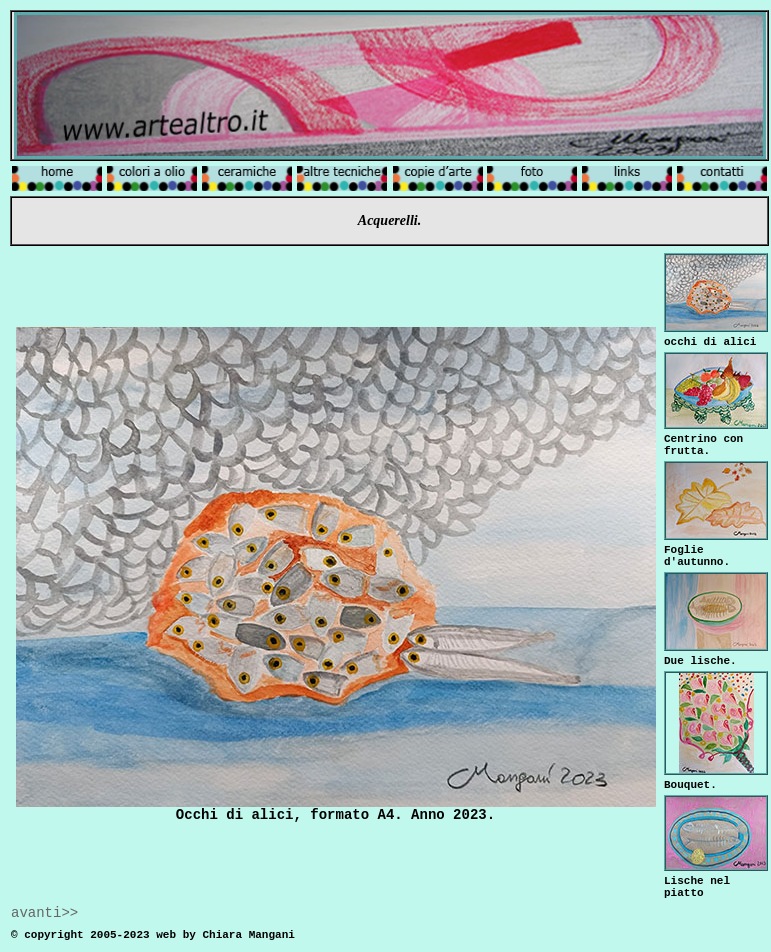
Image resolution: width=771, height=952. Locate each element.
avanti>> (44, 913)
